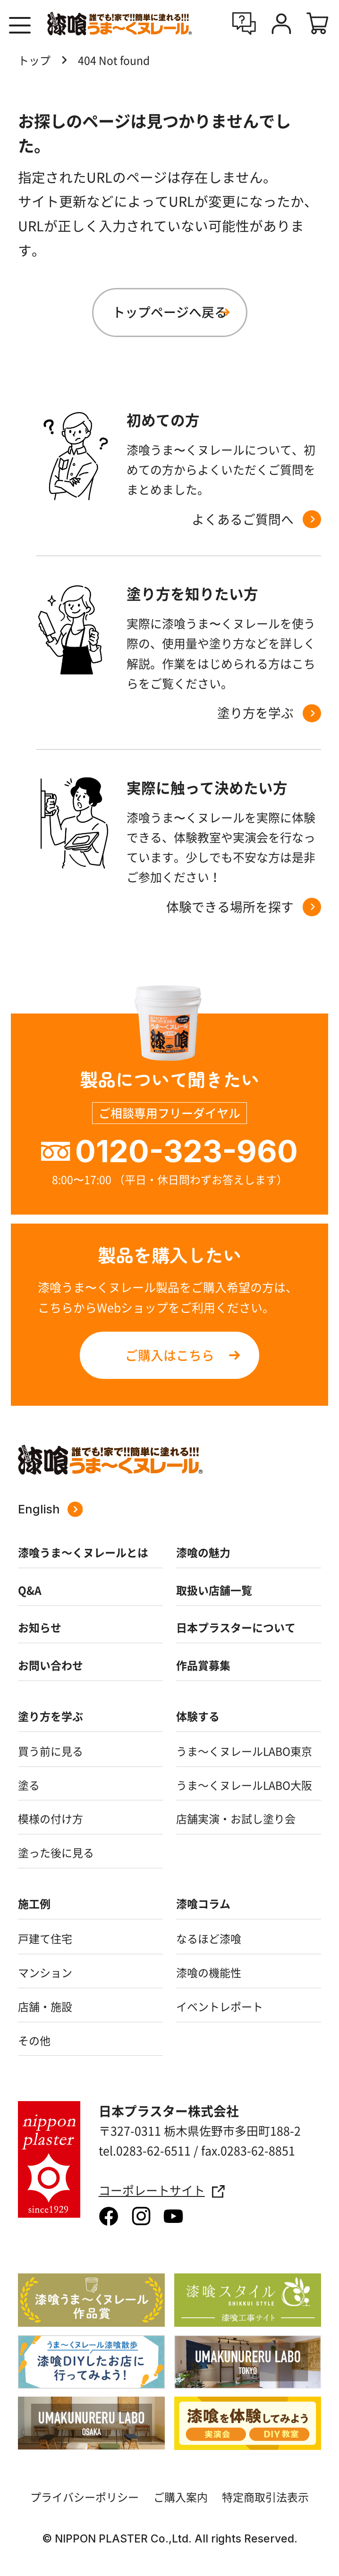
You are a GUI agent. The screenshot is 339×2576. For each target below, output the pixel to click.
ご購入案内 (180, 2497)
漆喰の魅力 (203, 1552)
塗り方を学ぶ (50, 1716)
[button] (20, 25)
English (50, 1509)
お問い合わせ (50, 1665)
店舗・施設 (45, 2006)
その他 (34, 2040)
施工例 (34, 1903)
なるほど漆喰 (208, 1938)
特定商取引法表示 (265, 2497)
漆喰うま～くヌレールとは (83, 1552)
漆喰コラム (203, 1903)
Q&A (30, 1590)
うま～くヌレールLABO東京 (244, 1751)
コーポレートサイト (162, 2190)
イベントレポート (219, 2006)
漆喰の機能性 (208, 1972)
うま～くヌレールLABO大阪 (244, 1785)
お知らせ (39, 1627)
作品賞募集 (203, 1665)
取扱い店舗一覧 (214, 1590)
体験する (198, 1716)
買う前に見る (50, 1751)
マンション (45, 1972)
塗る (29, 1785)
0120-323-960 (186, 1151)
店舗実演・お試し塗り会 (236, 1818)
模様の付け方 (50, 1818)
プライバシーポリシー (84, 2497)
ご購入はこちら (169, 1355)
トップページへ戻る (169, 312)
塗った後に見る (56, 1852)
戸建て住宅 (45, 1938)
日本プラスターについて (236, 1627)
